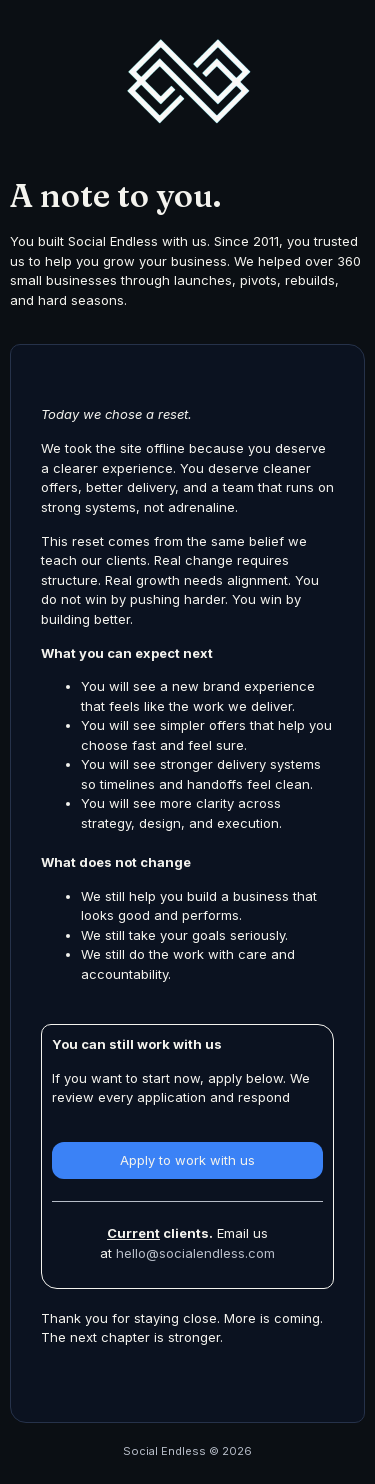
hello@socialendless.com (195, 1253)
